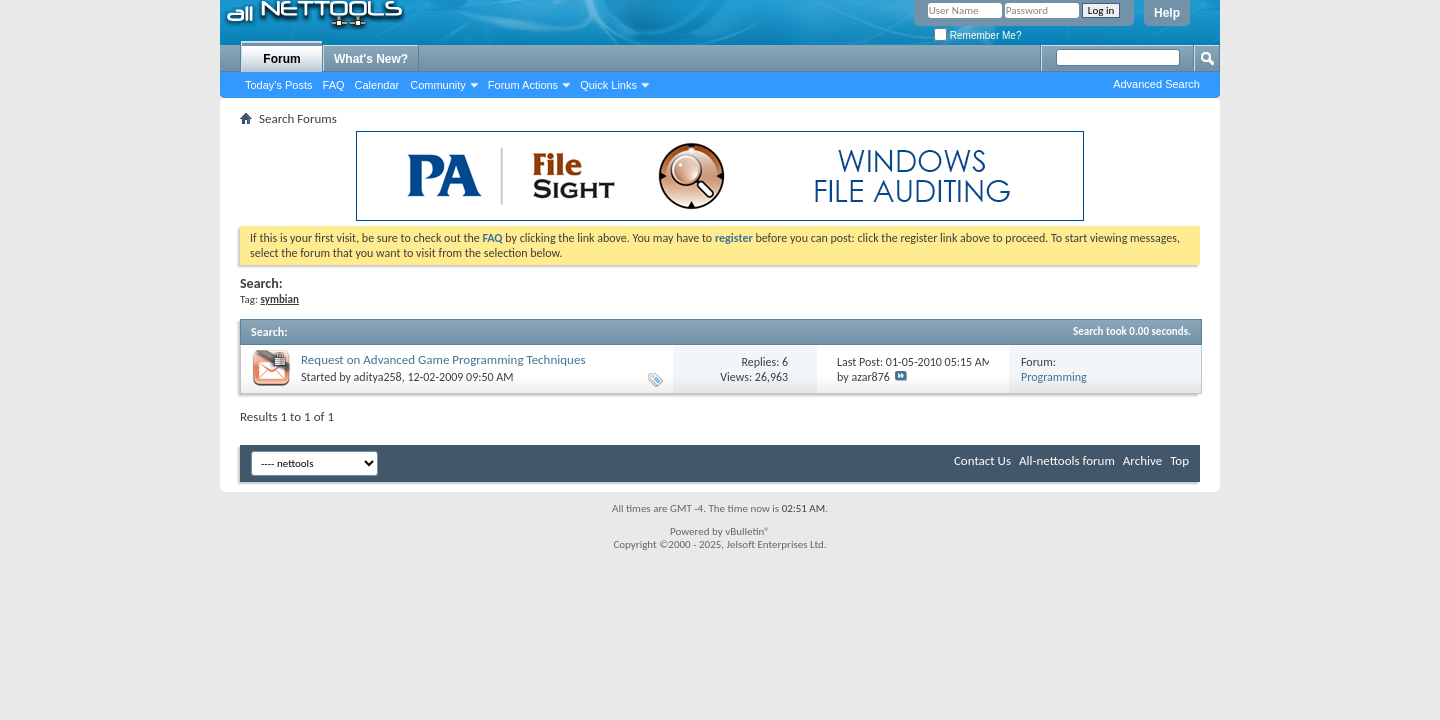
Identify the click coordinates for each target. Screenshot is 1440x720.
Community (438, 85)
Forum (281, 59)
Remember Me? (977, 35)
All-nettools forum (1067, 460)
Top (1179, 460)
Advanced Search (1156, 84)
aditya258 (378, 377)
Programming (1054, 377)
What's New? (371, 59)
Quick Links (608, 85)
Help (1167, 13)
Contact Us (982, 460)
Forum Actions (523, 85)
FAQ (334, 85)
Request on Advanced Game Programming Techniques (443, 359)
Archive (1142, 460)
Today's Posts (279, 85)
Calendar (377, 85)
